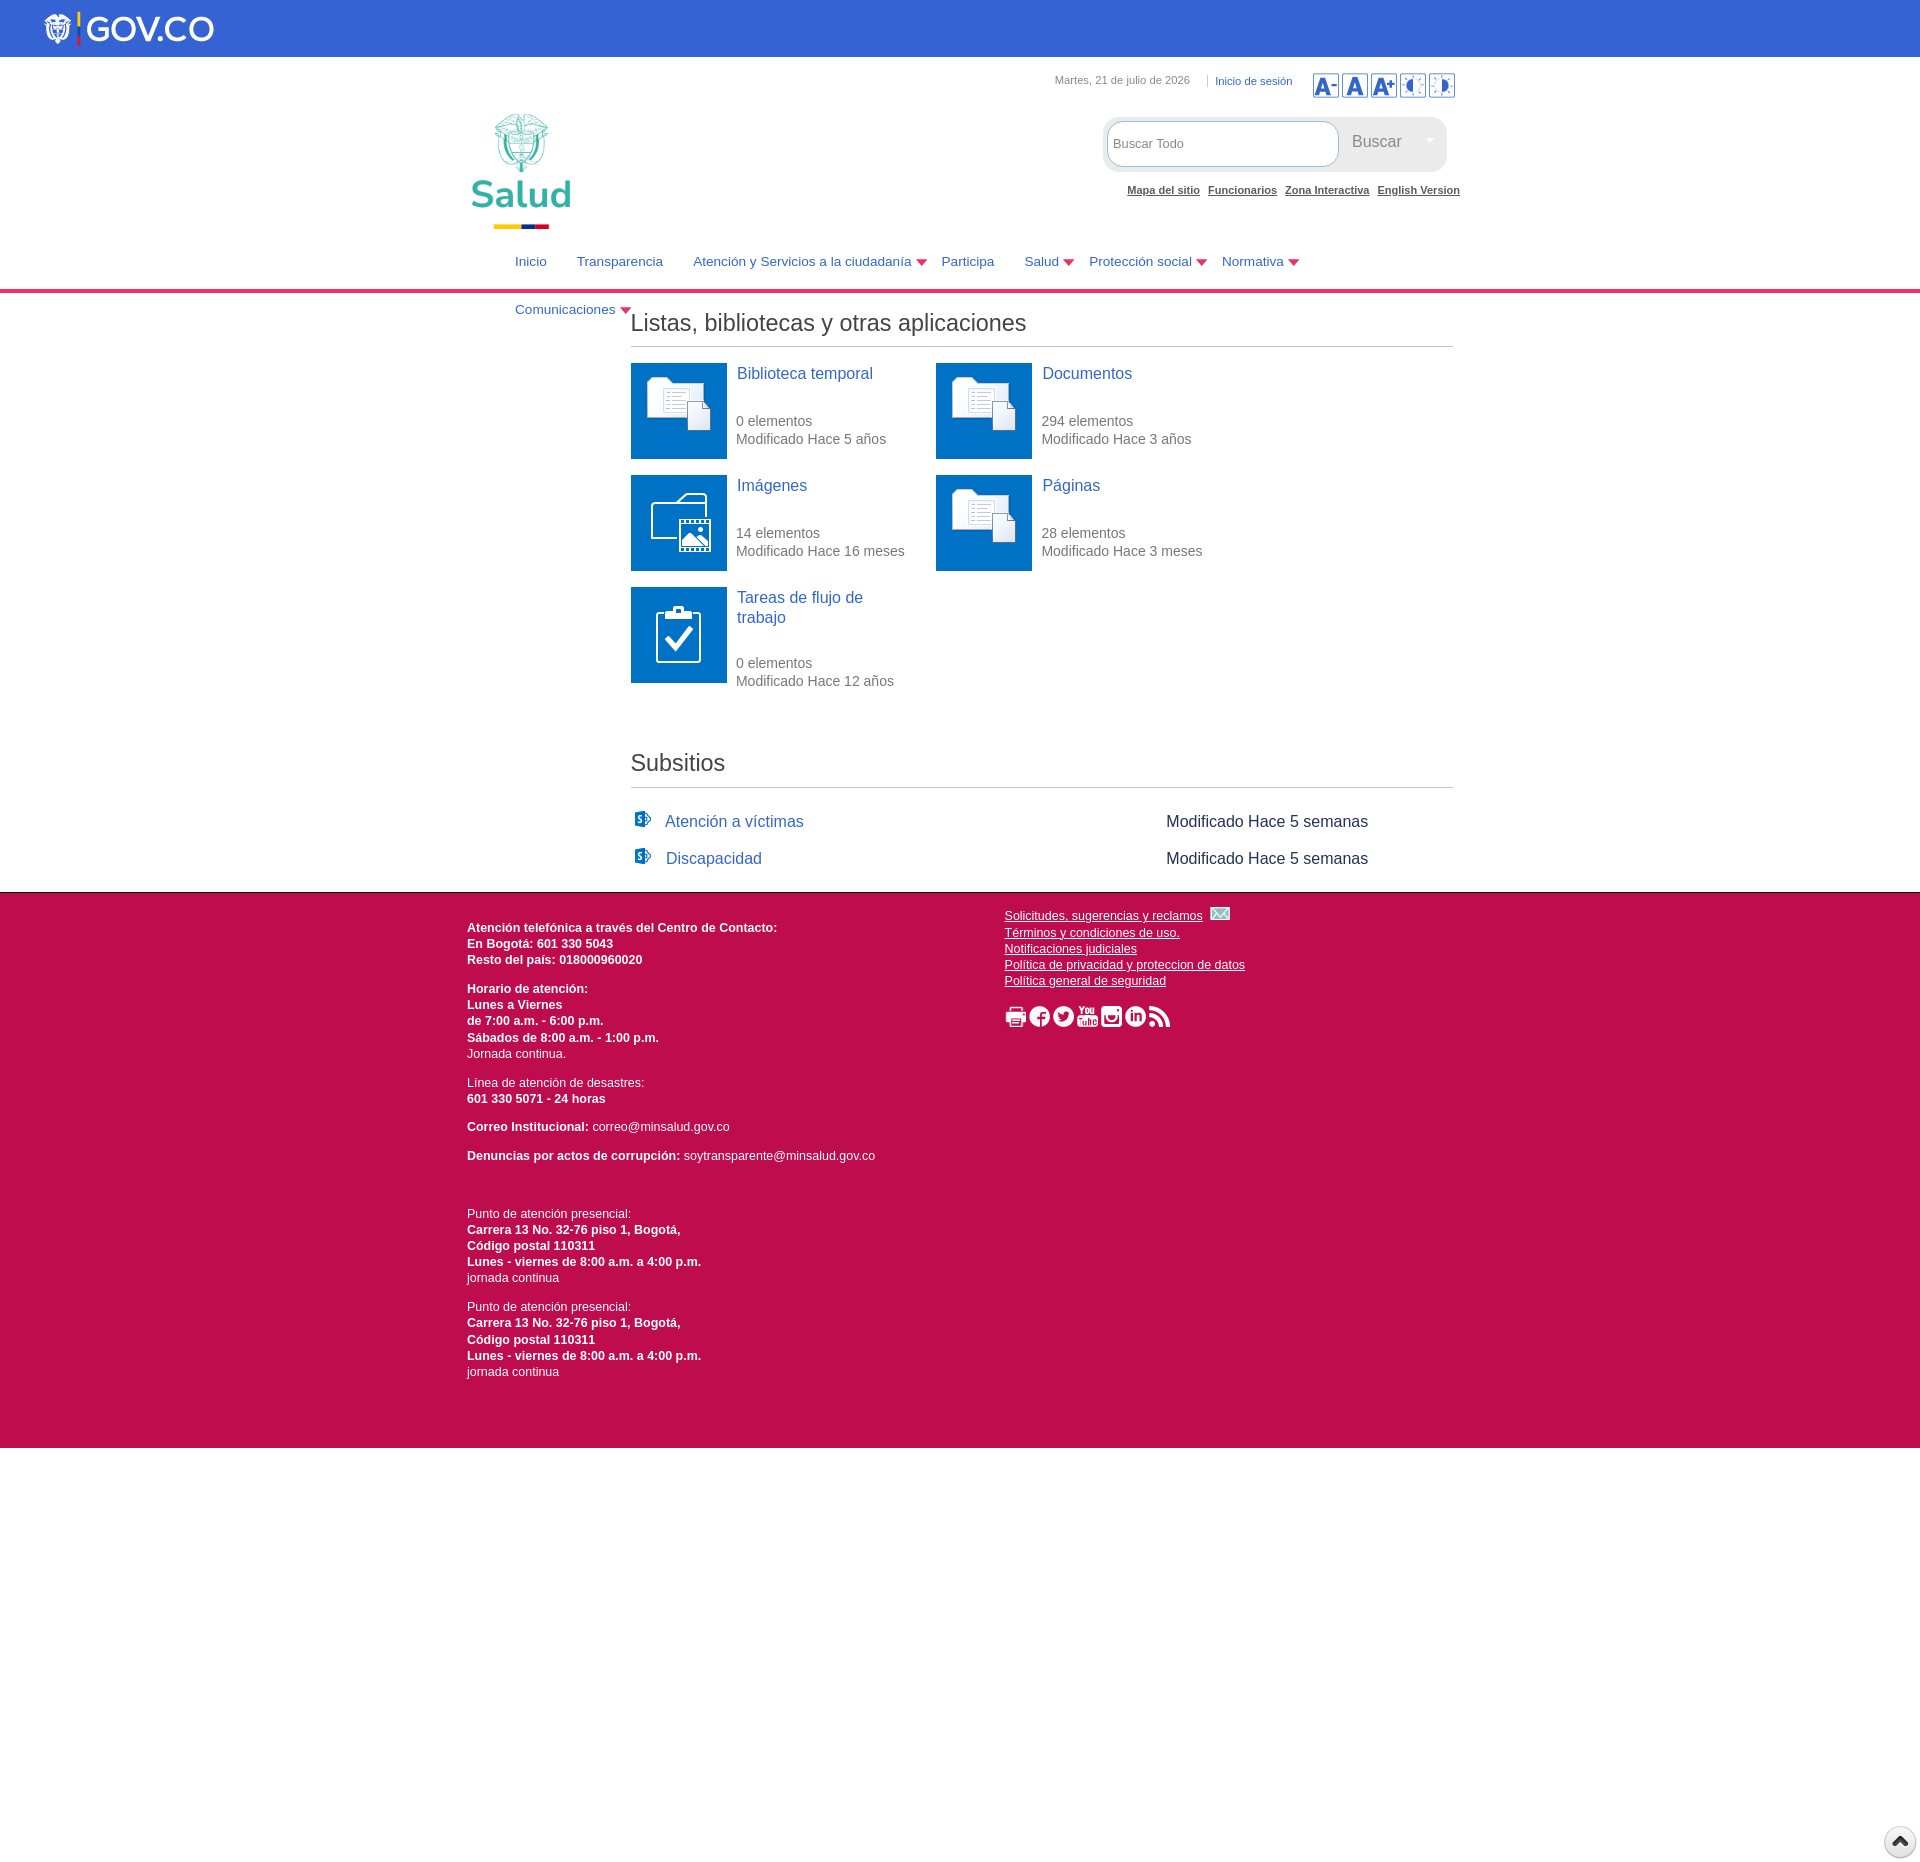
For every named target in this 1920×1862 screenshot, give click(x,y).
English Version (1418, 190)
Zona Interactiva (1327, 190)
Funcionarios (1242, 190)
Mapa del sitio (1163, 190)
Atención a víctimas (734, 821)
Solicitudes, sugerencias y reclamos (1104, 916)
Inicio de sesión (1253, 81)
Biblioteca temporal (805, 373)
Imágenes (772, 485)
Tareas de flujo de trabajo (800, 607)
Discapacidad (714, 858)
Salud (1041, 261)
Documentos (1087, 373)
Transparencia (620, 261)
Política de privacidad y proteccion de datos (1125, 965)
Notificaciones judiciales (1071, 949)
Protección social (1140, 261)
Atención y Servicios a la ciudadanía (802, 261)
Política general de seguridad (1086, 981)
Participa (968, 261)
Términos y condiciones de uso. (1092, 933)
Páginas (1071, 485)
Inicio (531, 261)
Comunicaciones (565, 309)
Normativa (1253, 261)
